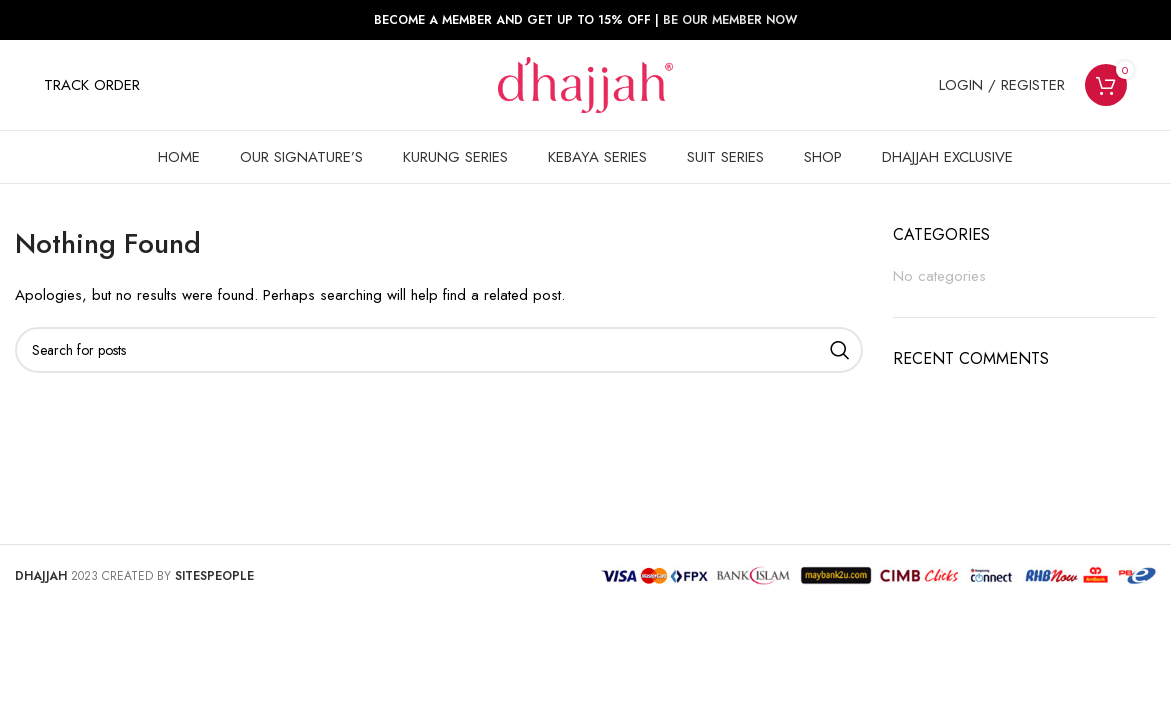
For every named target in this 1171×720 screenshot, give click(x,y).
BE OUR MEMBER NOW (730, 20)
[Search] (439, 350)
